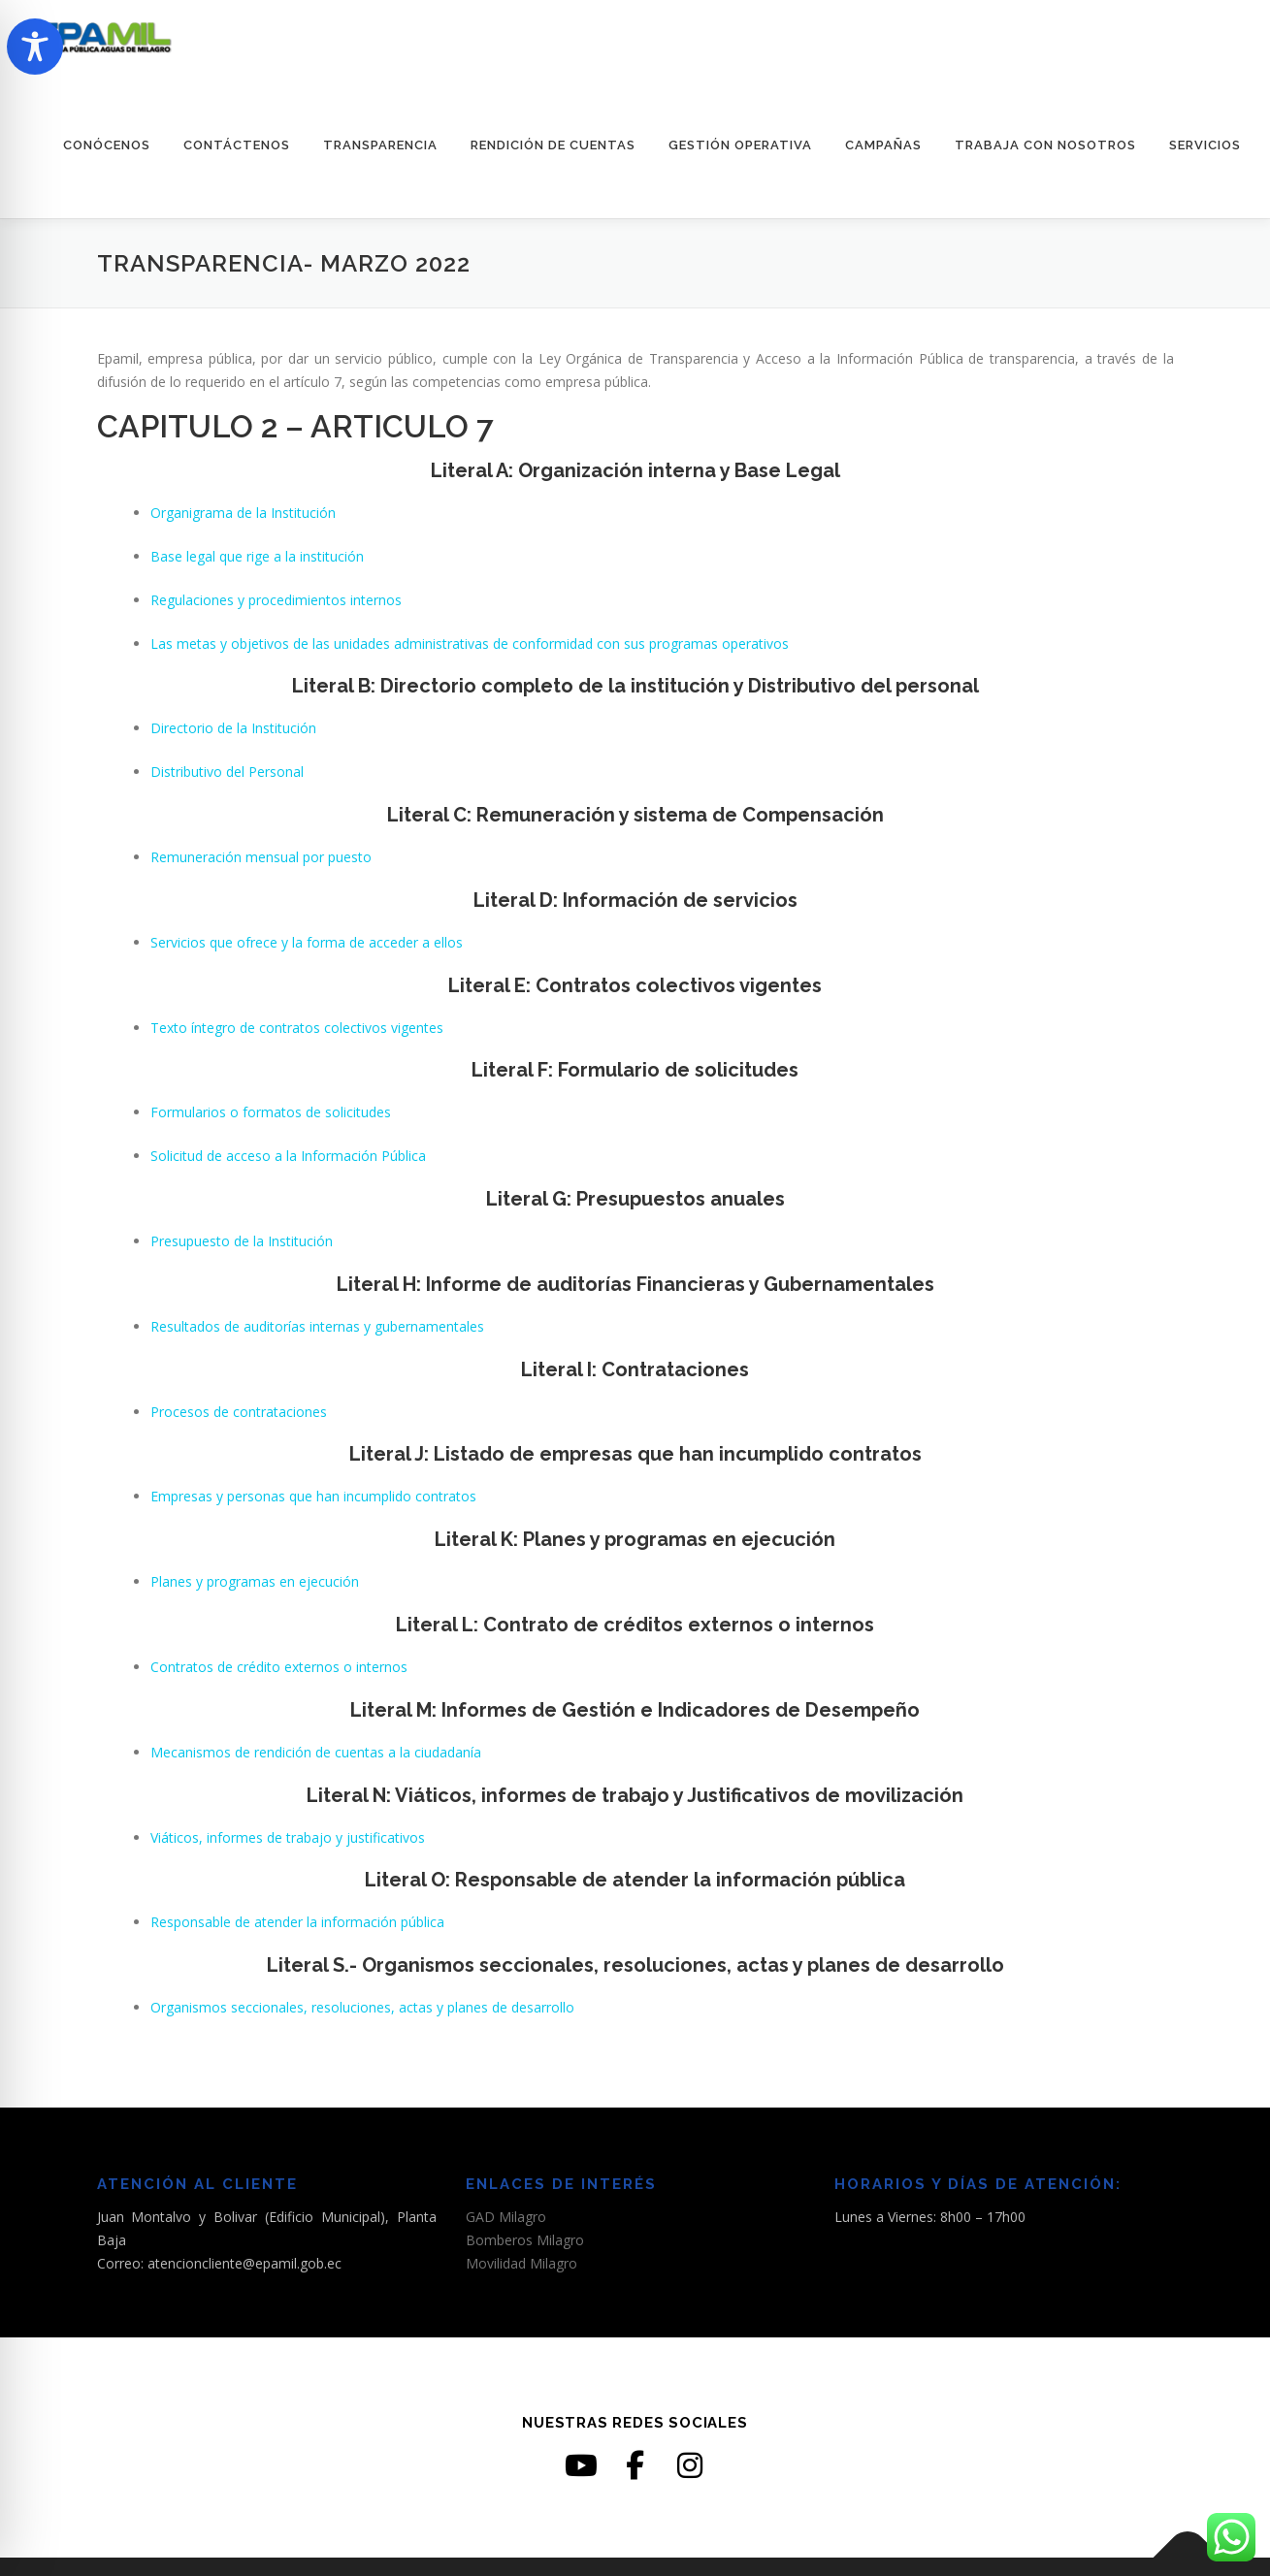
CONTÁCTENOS (236, 145)
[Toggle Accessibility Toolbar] (35, 46)
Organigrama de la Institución (243, 512)
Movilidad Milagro (521, 2263)
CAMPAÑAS (883, 145)
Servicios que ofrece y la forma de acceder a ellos (306, 942)
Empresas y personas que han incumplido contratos (313, 1496)
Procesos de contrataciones (238, 1411)
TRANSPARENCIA (380, 145)
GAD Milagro (506, 2216)
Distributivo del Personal (227, 771)
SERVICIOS (1205, 145)
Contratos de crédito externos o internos (278, 1667)
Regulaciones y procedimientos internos (276, 600)
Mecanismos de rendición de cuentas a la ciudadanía (315, 1752)
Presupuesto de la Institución (241, 1241)
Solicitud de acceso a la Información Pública (288, 1155)
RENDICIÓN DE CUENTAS (553, 145)
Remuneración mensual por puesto (261, 857)
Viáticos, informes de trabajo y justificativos (287, 1837)
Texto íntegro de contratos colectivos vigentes (296, 1027)
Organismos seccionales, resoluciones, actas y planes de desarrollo (362, 2007)
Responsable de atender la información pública (297, 1922)
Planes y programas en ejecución (254, 1581)
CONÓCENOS (106, 145)
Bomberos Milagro (525, 2240)
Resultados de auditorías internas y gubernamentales (317, 1326)
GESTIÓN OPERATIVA (740, 145)
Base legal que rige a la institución (257, 556)
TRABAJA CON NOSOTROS (1045, 145)
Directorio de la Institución (233, 728)
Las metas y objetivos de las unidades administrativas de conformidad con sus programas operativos (469, 643)
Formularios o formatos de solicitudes (270, 1112)
